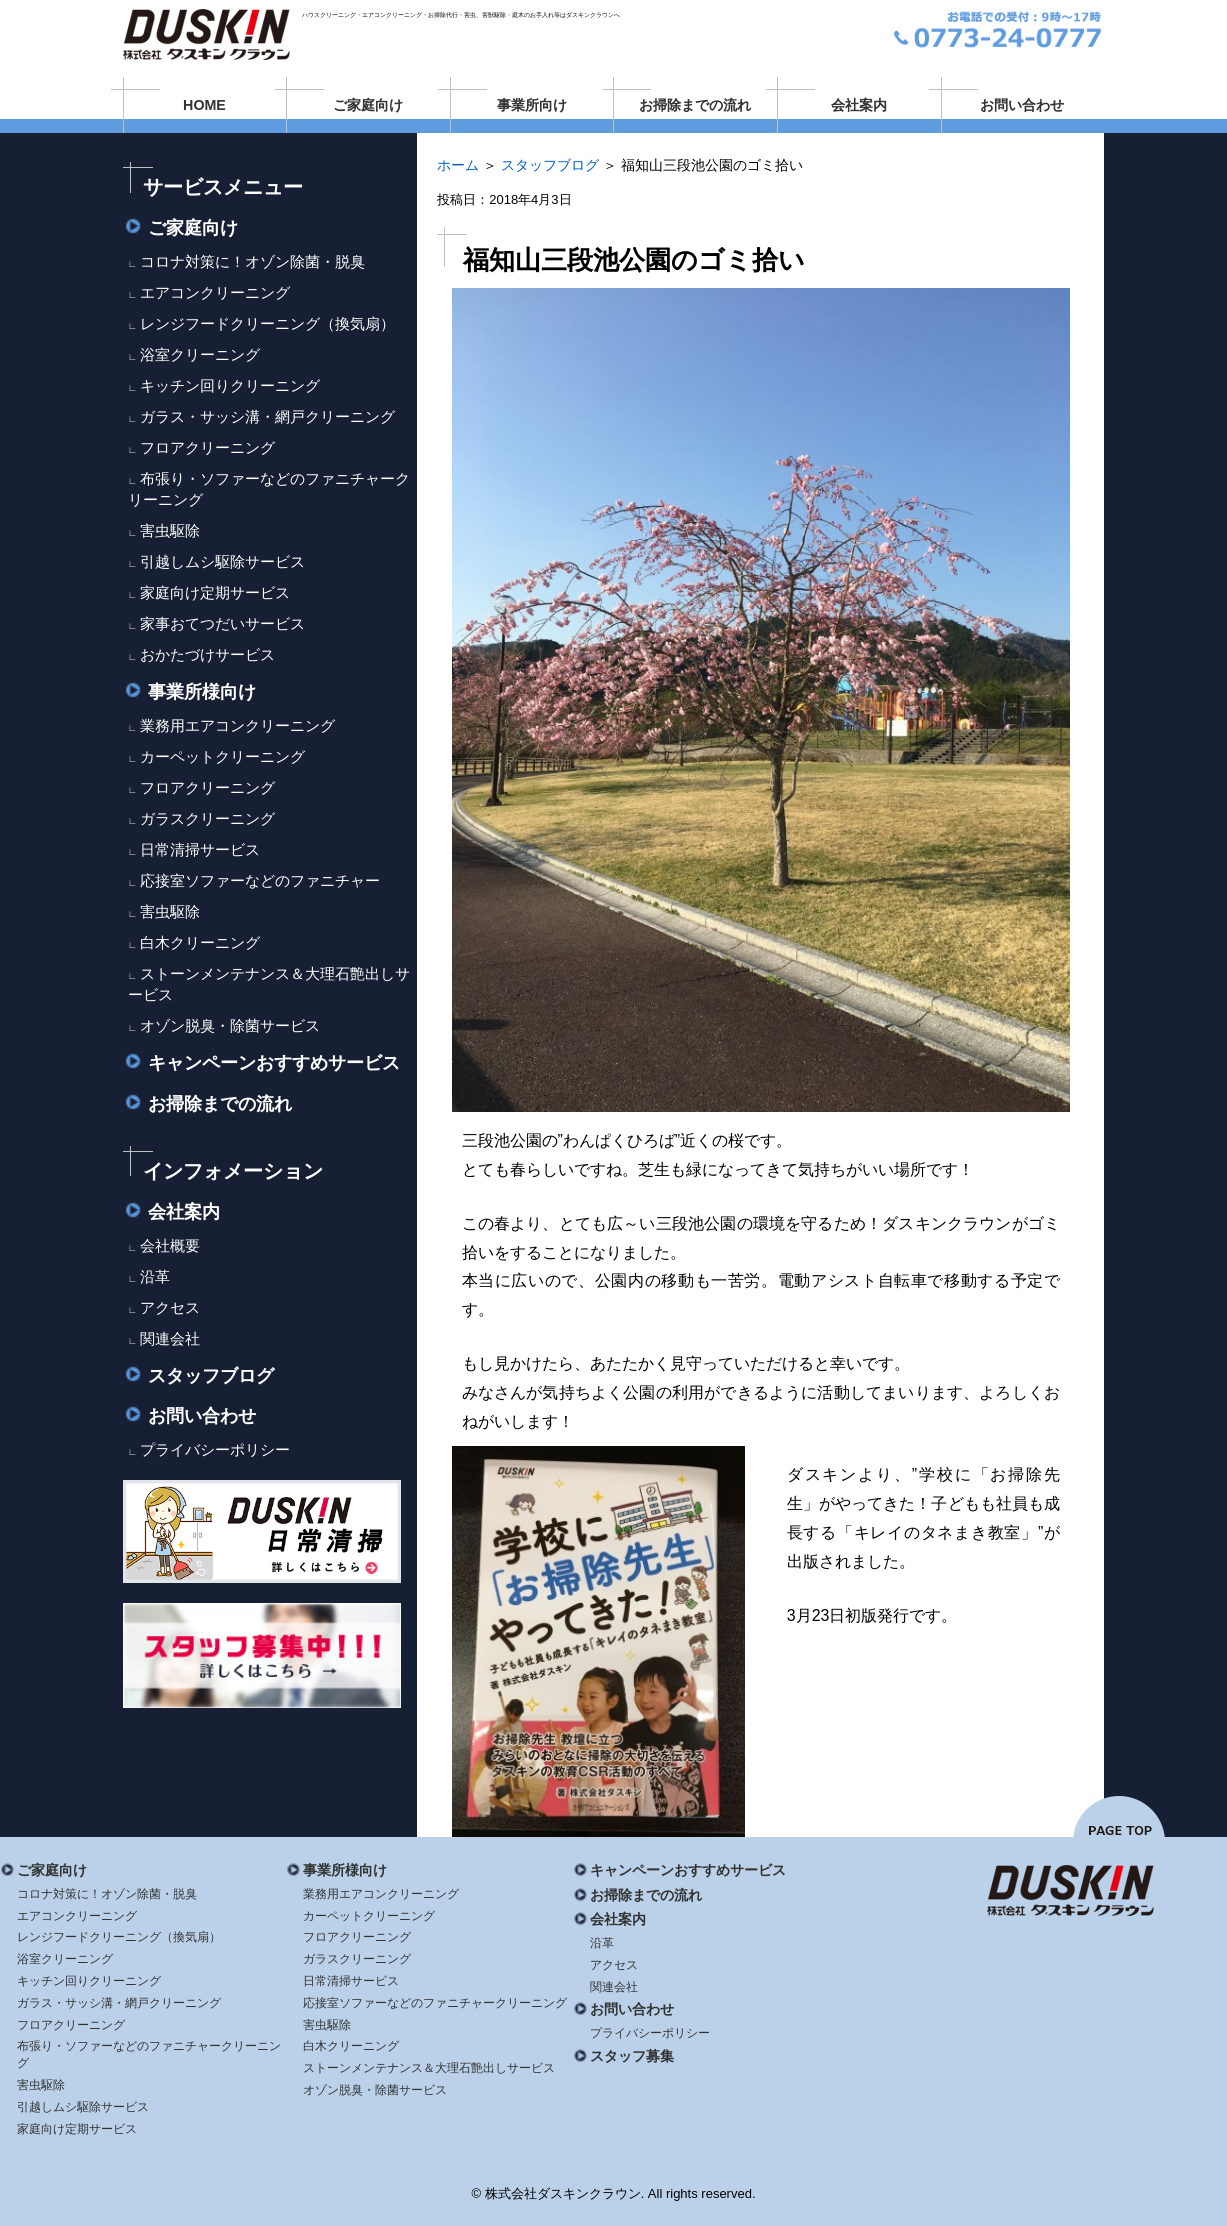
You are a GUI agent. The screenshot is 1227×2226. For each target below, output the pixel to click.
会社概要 (170, 1245)
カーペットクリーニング (222, 756)
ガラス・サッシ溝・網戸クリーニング (267, 416)
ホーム (458, 165)
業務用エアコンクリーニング (237, 725)
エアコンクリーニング (215, 292)
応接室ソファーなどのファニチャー (260, 880)
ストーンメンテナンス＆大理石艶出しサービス (429, 2068)
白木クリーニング (200, 942)
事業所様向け (189, 692)
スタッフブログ (550, 165)
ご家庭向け (368, 105)
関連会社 (170, 1338)
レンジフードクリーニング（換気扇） (267, 323)
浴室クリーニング (200, 354)
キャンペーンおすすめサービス (261, 1063)
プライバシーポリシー (215, 1449)
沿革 (155, 1276)
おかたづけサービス (207, 654)
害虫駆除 (170, 530)
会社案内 (859, 105)
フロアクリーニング (207, 447)
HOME (204, 105)
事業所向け (532, 105)
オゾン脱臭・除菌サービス (230, 1025)
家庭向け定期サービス (215, 592)
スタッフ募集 (623, 2056)
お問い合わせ (1022, 105)
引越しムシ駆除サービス (222, 561)
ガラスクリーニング (207, 818)
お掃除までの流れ (695, 105)
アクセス (170, 1307)
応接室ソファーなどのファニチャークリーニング (435, 2003)
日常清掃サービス (200, 849)
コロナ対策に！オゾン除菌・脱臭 (252, 261)
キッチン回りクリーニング (230, 385)
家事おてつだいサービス (222, 623)
